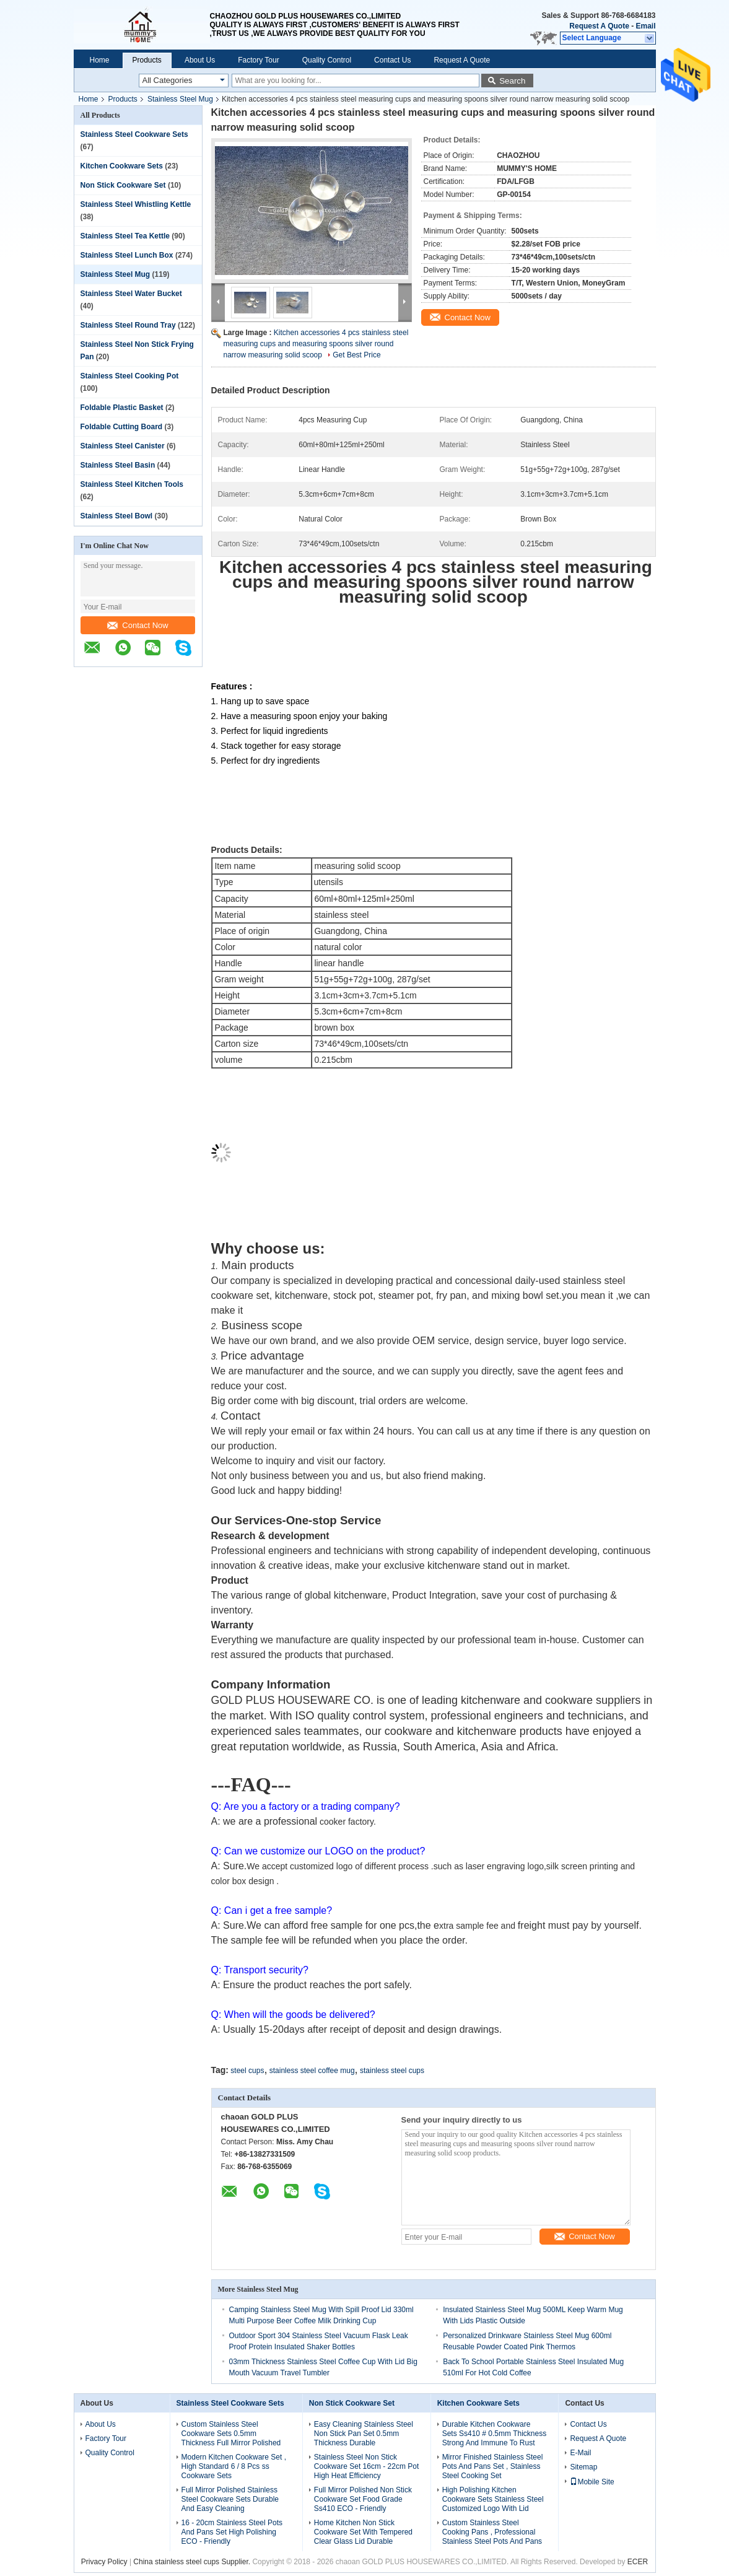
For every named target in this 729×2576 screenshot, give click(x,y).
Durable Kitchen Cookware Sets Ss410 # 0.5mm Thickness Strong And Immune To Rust (494, 2433)
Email (645, 26)
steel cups (247, 2070)
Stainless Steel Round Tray (128, 325)
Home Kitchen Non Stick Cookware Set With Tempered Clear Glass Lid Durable (363, 2532)
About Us (200, 60)
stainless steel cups (392, 2070)
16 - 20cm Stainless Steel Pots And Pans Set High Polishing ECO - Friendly (231, 2532)
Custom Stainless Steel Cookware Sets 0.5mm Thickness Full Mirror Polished (231, 2433)
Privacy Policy (104, 2561)
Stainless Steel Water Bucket (131, 293)
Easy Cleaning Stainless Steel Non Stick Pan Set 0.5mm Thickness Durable (363, 2433)
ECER (637, 2561)
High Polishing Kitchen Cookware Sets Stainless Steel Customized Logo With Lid (493, 2499)
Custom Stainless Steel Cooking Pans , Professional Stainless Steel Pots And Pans (492, 2532)
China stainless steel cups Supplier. (192, 2561)
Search (512, 80)
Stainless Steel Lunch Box (127, 255)
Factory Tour (258, 60)
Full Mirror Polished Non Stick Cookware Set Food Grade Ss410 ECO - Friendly (363, 2499)
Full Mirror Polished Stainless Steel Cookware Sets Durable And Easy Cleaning (230, 2499)
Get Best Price (356, 355)
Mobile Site (592, 2482)
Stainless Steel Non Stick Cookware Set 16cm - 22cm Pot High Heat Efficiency (366, 2466)
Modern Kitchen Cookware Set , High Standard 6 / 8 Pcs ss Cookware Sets (233, 2466)
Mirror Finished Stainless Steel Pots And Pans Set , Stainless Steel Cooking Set (492, 2466)
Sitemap (583, 2467)
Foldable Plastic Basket (122, 407)
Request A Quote (599, 26)
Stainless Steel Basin (118, 465)
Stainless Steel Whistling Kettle (136, 204)
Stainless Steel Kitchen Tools (132, 484)
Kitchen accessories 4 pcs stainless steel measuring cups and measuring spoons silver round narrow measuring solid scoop (316, 343)
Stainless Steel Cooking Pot (130, 376)
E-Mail (580, 2452)
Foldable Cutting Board (122, 426)
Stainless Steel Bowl (117, 516)
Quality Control (326, 60)
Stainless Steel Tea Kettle (125, 236)
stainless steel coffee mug (312, 2070)
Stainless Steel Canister (123, 446)
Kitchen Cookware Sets (122, 166)
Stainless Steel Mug (180, 99)
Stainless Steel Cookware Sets (134, 134)
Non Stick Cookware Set (123, 185)
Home (100, 60)
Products (147, 60)
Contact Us (392, 60)
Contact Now (137, 625)
